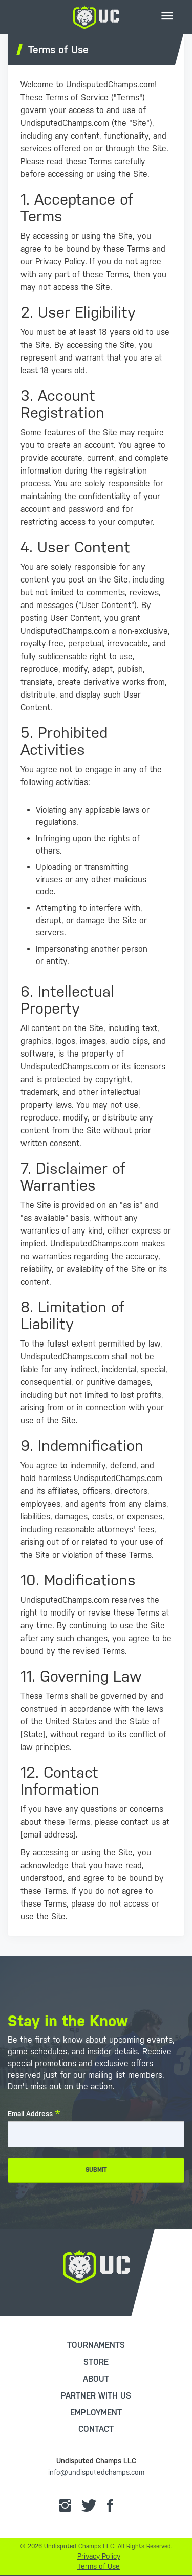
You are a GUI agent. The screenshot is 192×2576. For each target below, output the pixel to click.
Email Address (30, 2114)
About (96, 2379)
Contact (96, 2429)
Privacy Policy (98, 2556)
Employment (96, 2412)
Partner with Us (96, 2396)
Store (96, 2362)
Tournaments (96, 2345)
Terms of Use (98, 2566)
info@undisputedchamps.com (96, 2472)
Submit (96, 2170)
